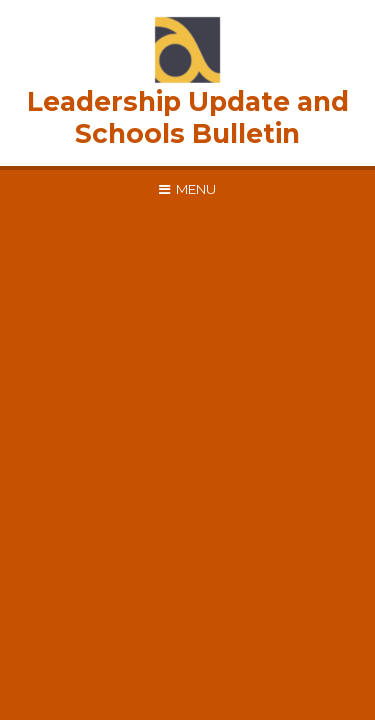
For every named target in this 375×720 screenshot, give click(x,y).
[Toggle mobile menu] (187, 189)
